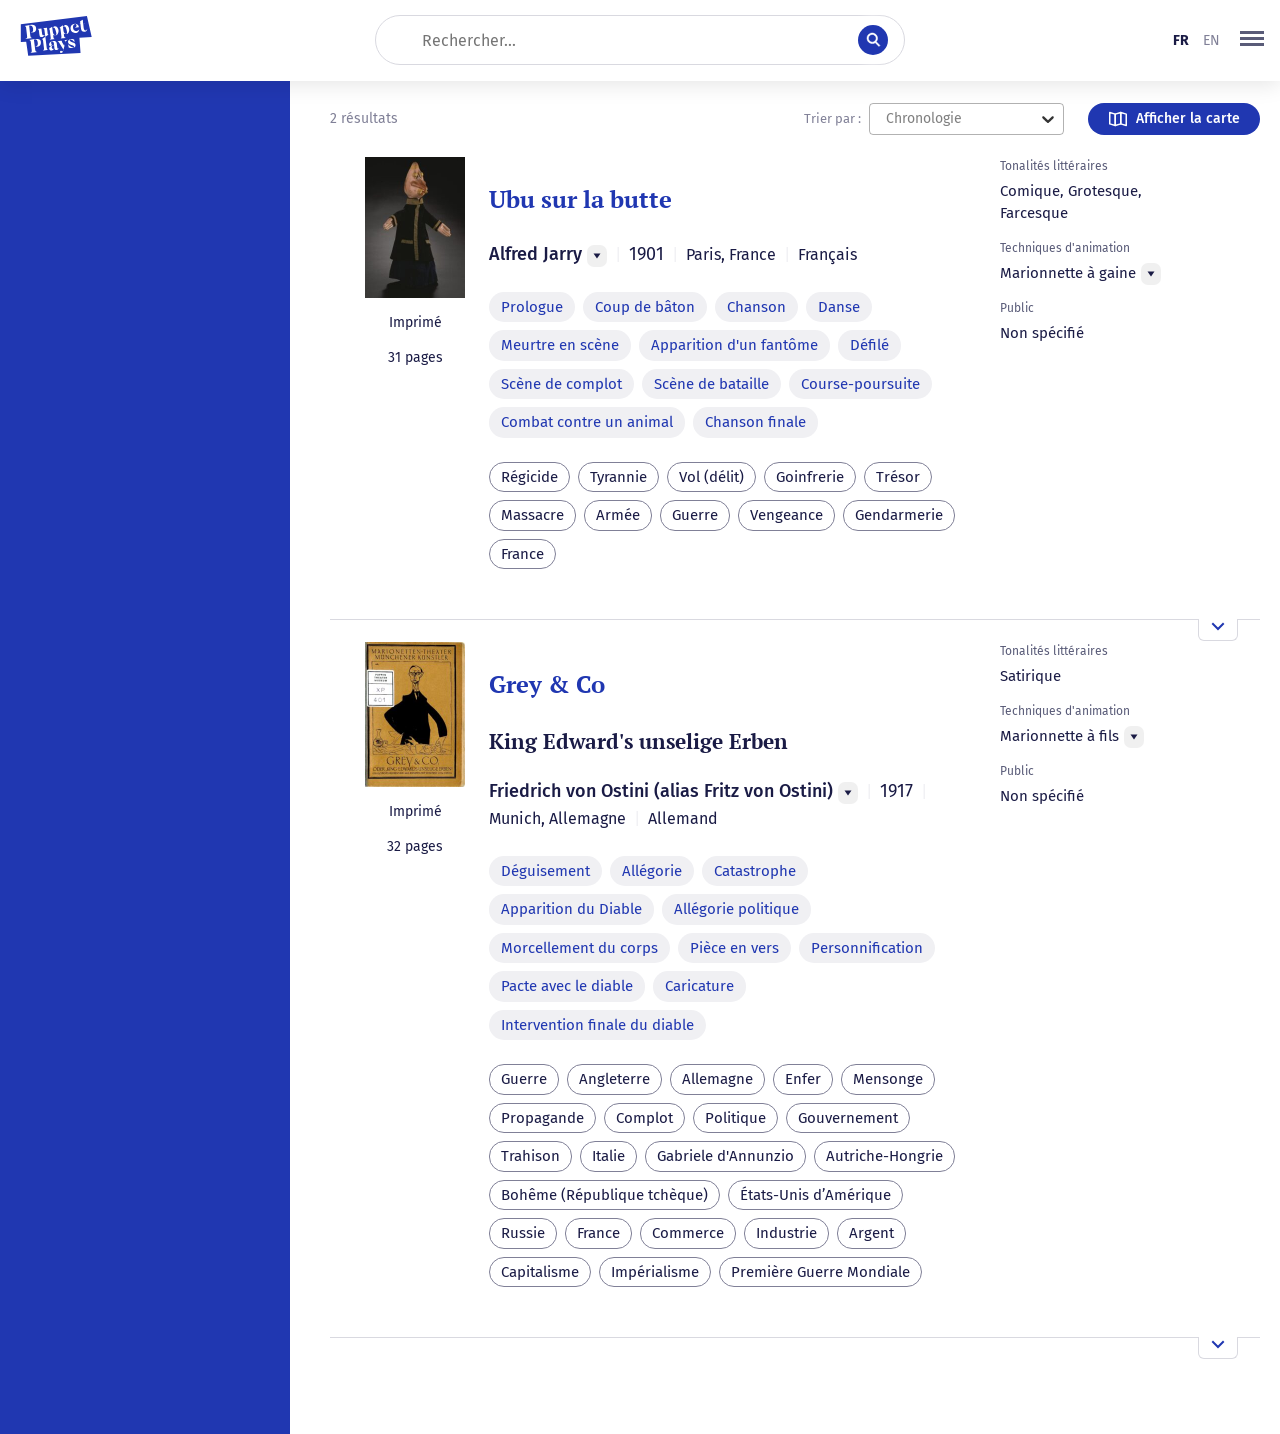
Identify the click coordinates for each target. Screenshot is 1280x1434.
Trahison (530, 1156)
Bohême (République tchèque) (604, 1195)
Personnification (867, 948)
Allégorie (652, 871)
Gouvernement (848, 1118)
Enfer (803, 1079)
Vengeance (786, 515)
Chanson (756, 307)
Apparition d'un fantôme (734, 345)
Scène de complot (561, 384)
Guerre (695, 515)
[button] (1252, 40)
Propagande (542, 1118)
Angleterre (614, 1079)
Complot (644, 1118)
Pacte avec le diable (567, 986)
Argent (871, 1233)
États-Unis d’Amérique (815, 1195)
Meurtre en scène (560, 345)
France (522, 554)
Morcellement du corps (579, 948)
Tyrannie (618, 477)
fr (1181, 40)
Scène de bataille (711, 384)
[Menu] (597, 256)
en (1211, 40)
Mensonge (888, 1079)
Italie (608, 1156)
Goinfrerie (810, 477)
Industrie (786, 1233)
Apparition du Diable (571, 909)
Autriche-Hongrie (884, 1156)
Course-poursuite (860, 384)
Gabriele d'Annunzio (725, 1156)
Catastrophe (755, 871)
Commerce (688, 1233)
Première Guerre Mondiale (820, 1272)
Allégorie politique (736, 909)
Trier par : (832, 118)
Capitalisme (540, 1272)
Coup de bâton (645, 307)
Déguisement (545, 871)
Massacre (532, 515)
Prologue (532, 307)
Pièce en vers (734, 948)
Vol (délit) (711, 477)
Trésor (898, 477)
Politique (735, 1118)
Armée (618, 515)
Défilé (869, 345)
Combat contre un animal (587, 422)
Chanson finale (755, 422)
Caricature (699, 986)
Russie (523, 1233)
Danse (839, 307)
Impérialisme (655, 1272)
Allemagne (717, 1079)
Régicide (529, 477)
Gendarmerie (899, 515)
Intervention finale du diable (597, 1025)
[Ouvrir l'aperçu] (1218, 630)
